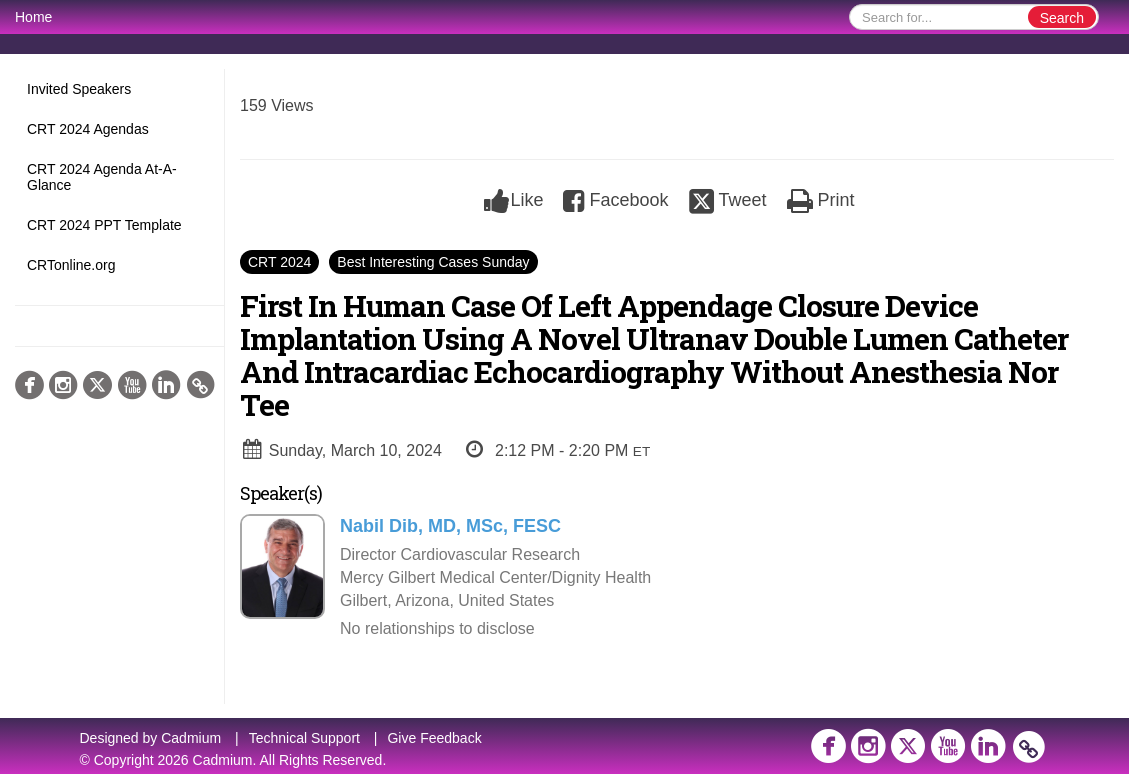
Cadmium (191, 738)
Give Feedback (434, 738)
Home (33, 17)
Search (1062, 18)
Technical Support (304, 738)
